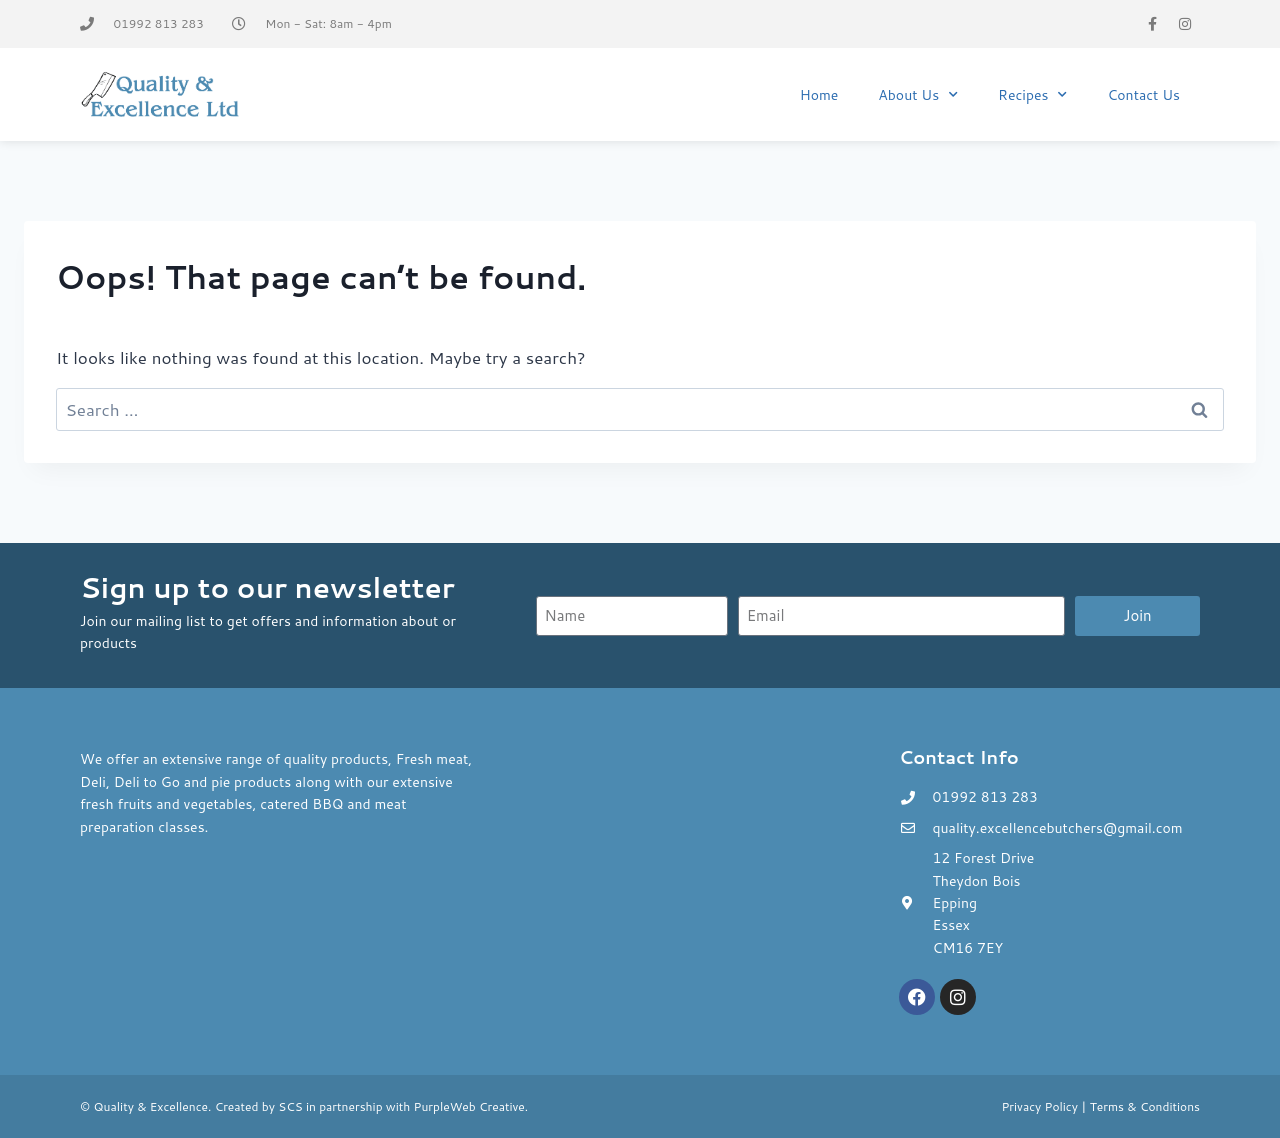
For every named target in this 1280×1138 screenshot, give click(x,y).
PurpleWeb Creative (469, 1106)
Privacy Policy (1040, 1106)
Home (819, 95)
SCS (290, 1106)
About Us (918, 95)
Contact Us (1143, 95)
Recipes (1032, 95)
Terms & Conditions (1145, 1106)
